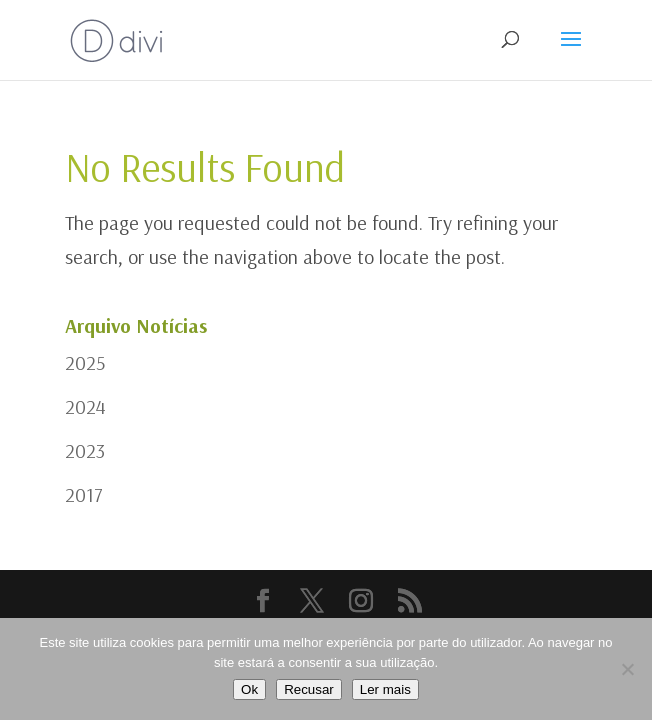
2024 (85, 406)
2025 (85, 362)
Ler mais (385, 689)
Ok (249, 689)
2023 (85, 450)
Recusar (309, 689)
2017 (84, 494)
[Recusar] (627, 669)
